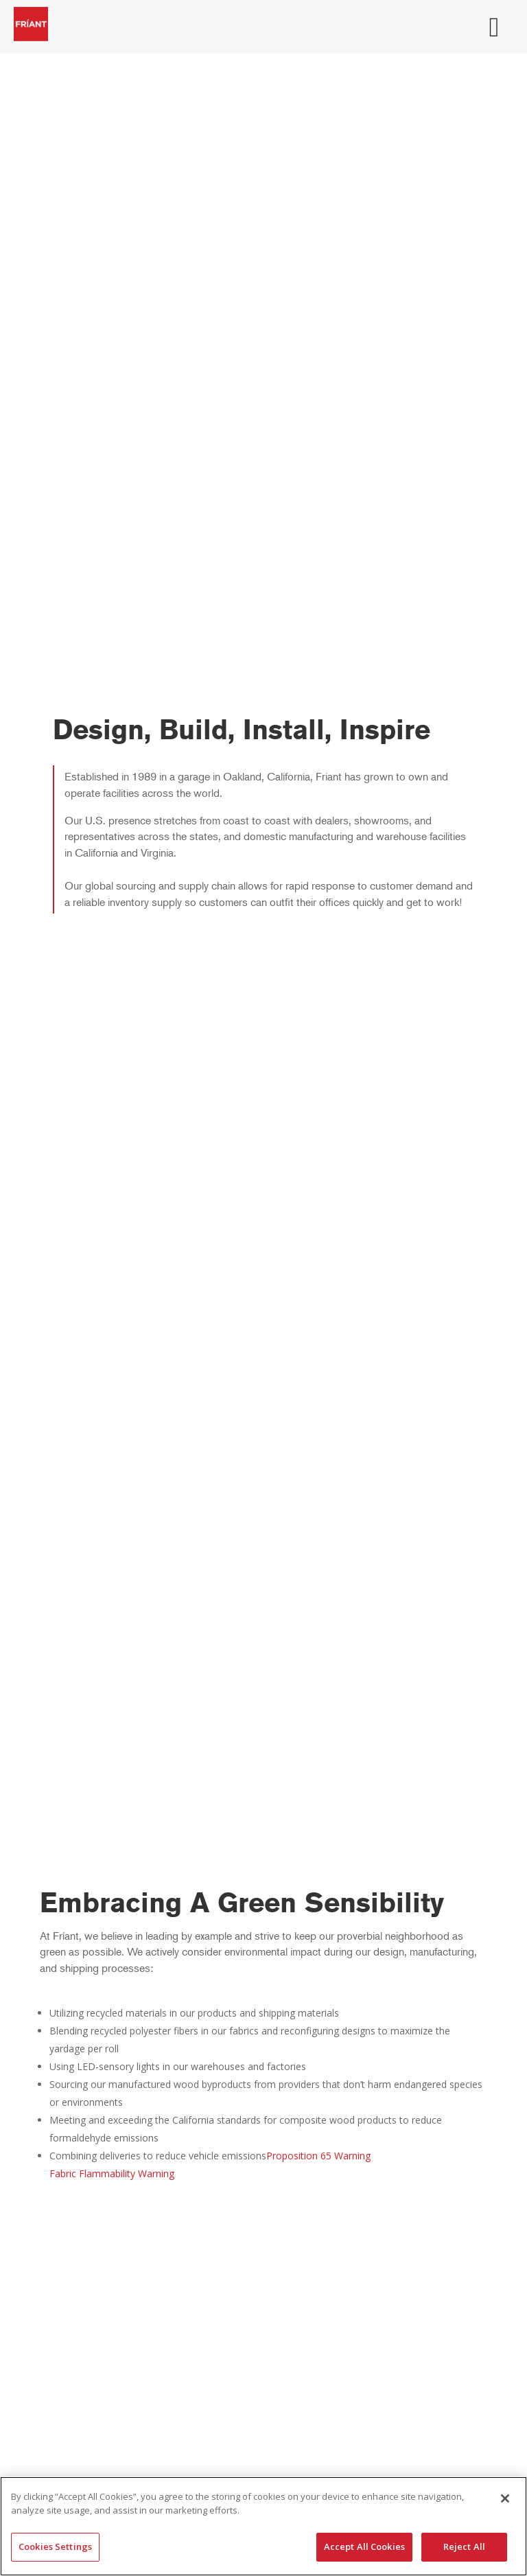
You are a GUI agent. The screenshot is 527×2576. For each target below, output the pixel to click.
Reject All (464, 2546)
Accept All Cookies (364, 2546)
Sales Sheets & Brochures (264, 2306)
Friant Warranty (264, 2325)
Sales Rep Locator (264, 2451)
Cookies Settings (55, 2546)
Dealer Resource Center (264, 2287)
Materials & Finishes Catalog (264, 2388)
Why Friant (264, 2205)
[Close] (505, 2498)
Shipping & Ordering (263, 2224)
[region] (263, 2526)
